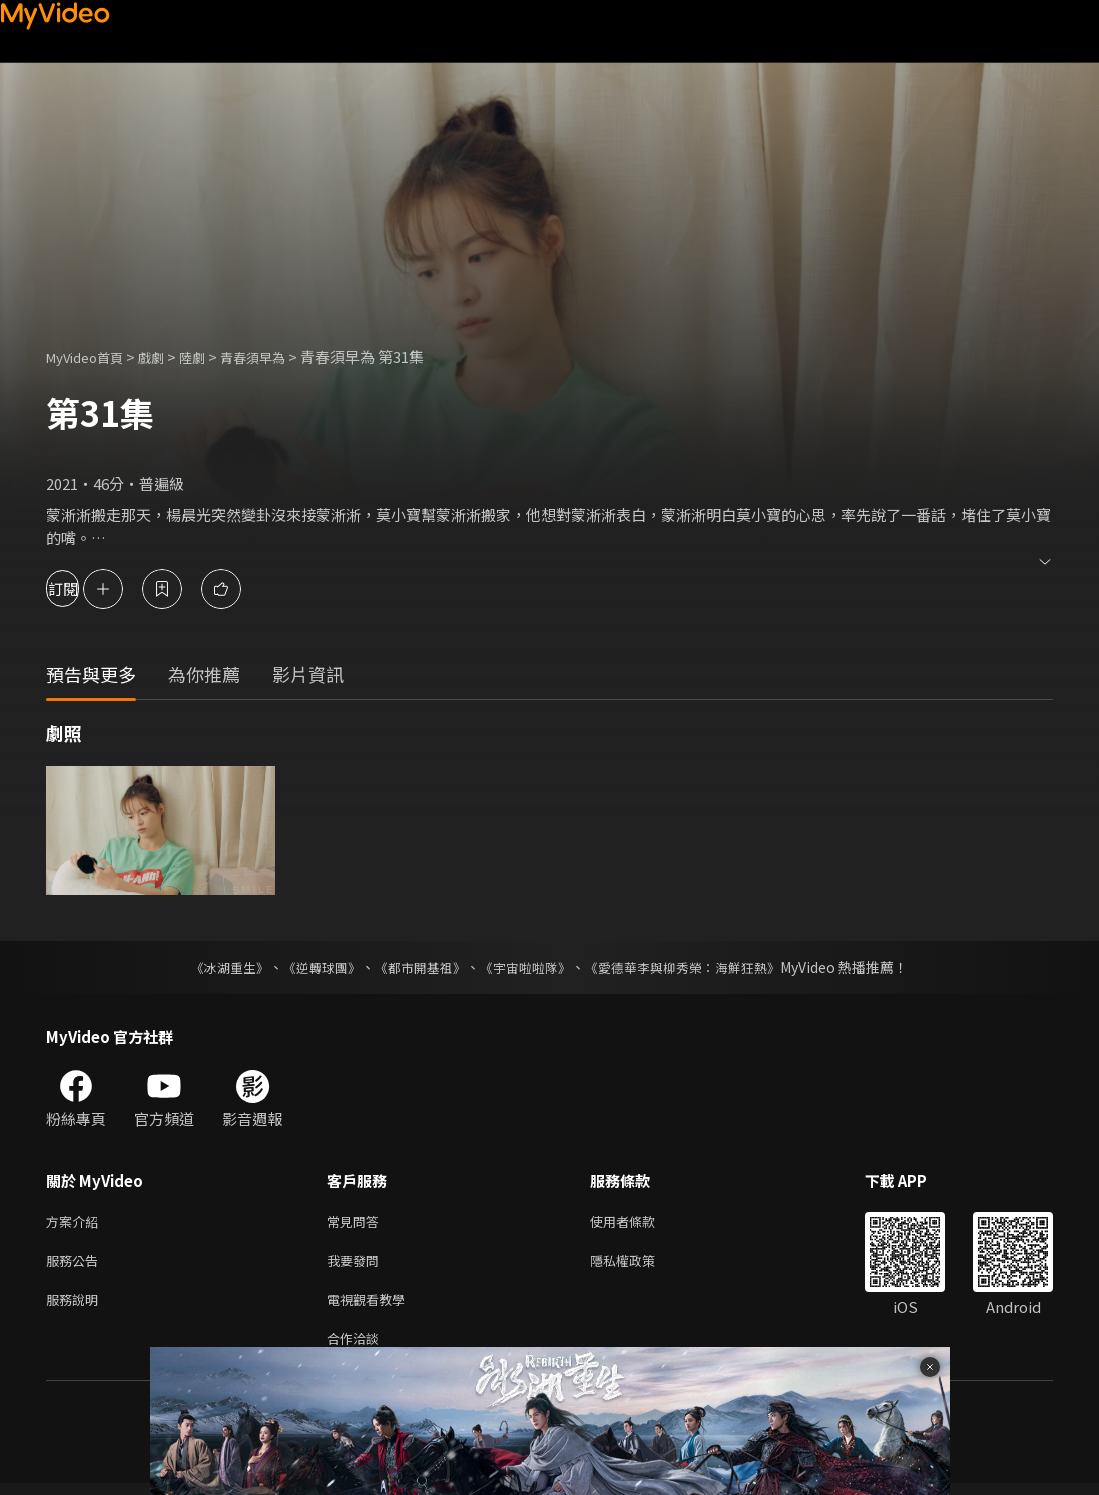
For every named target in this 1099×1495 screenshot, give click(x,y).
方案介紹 (76, 1222)
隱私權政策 (639, 1264)
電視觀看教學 (372, 1306)
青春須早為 (279, 356)
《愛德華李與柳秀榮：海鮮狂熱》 (696, 967)
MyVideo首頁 (91, 356)
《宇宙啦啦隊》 (528, 967)
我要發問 (357, 1264)
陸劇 (212, 356)
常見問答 (357, 1222)
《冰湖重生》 (213, 967)
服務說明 (76, 1306)
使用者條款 (639, 1222)
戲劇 (167, 356)
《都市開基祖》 (416, 967)
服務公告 (76, 1264)
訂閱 (86, 588)
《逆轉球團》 (311, 967)
